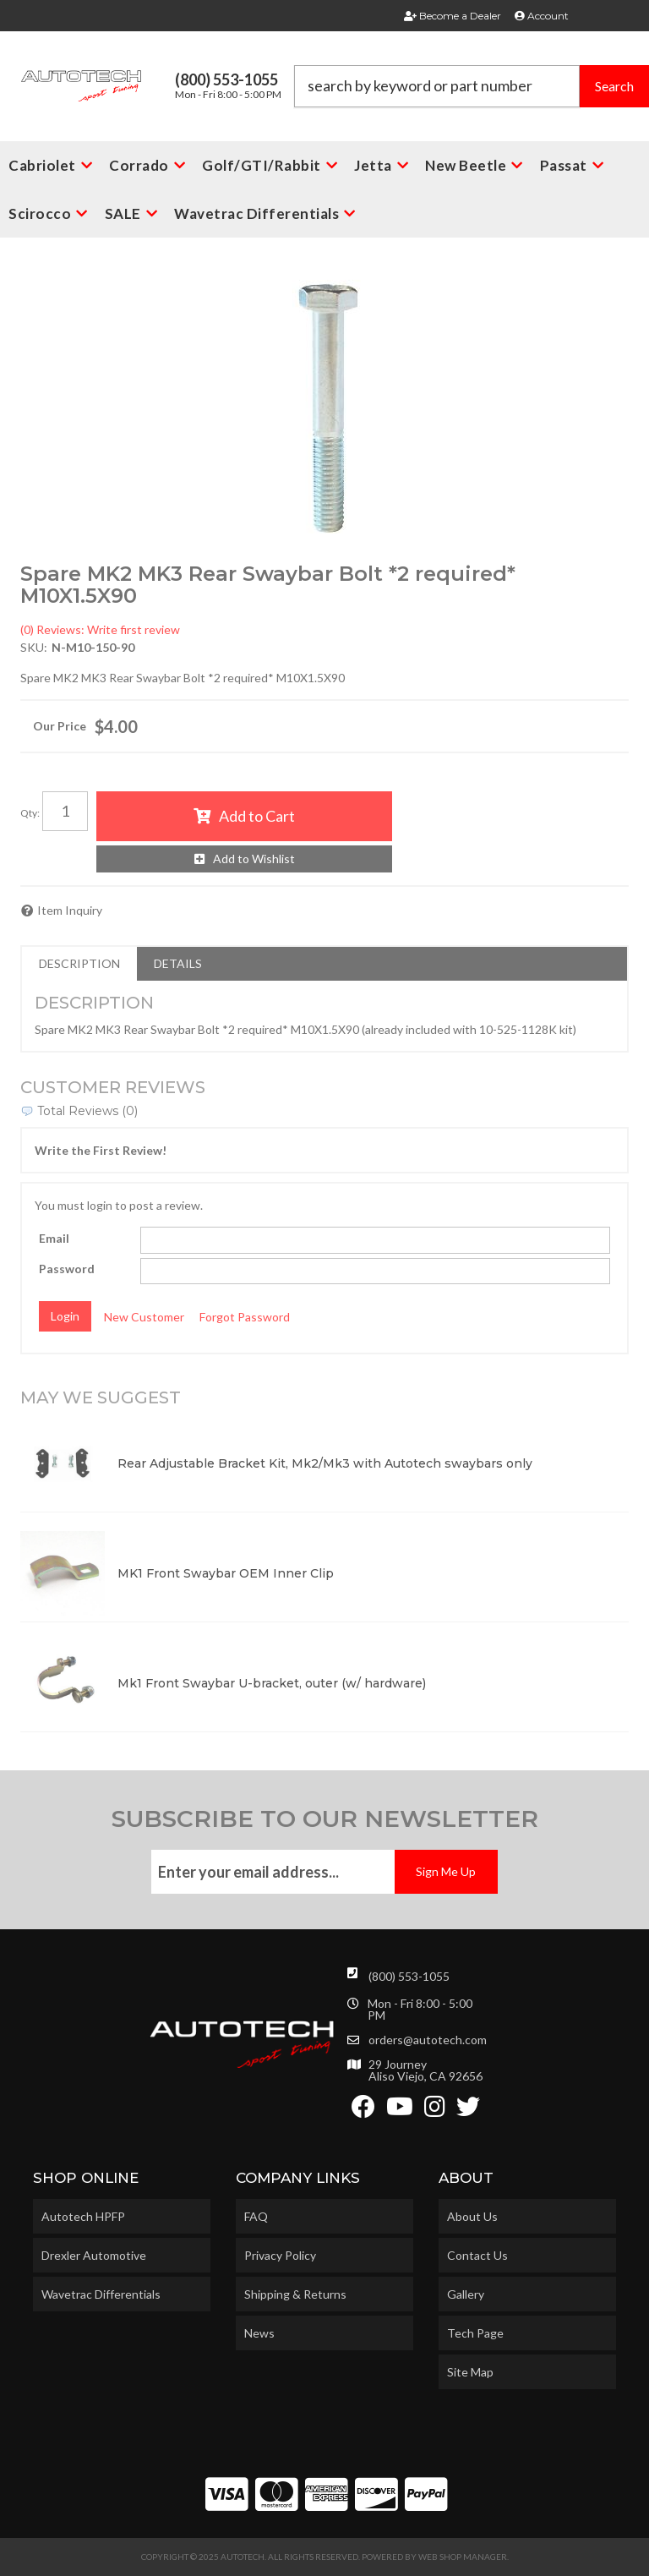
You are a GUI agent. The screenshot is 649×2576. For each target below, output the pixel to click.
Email (54, 1238)
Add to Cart (257, 816)
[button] (471, 86)
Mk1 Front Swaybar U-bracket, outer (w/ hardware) (271, 1683)
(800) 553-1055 (409, 1976)
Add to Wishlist (254, 858)
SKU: (33, 647)
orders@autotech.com (427, 2040)
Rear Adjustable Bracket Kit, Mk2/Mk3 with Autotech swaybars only (324, 1463)
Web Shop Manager (462, 2556)
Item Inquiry (69, 910)
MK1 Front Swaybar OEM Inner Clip (225, 1573)
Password (67, 1268)
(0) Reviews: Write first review (100, 629)
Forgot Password (244, 1317)
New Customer (144, 1317)
